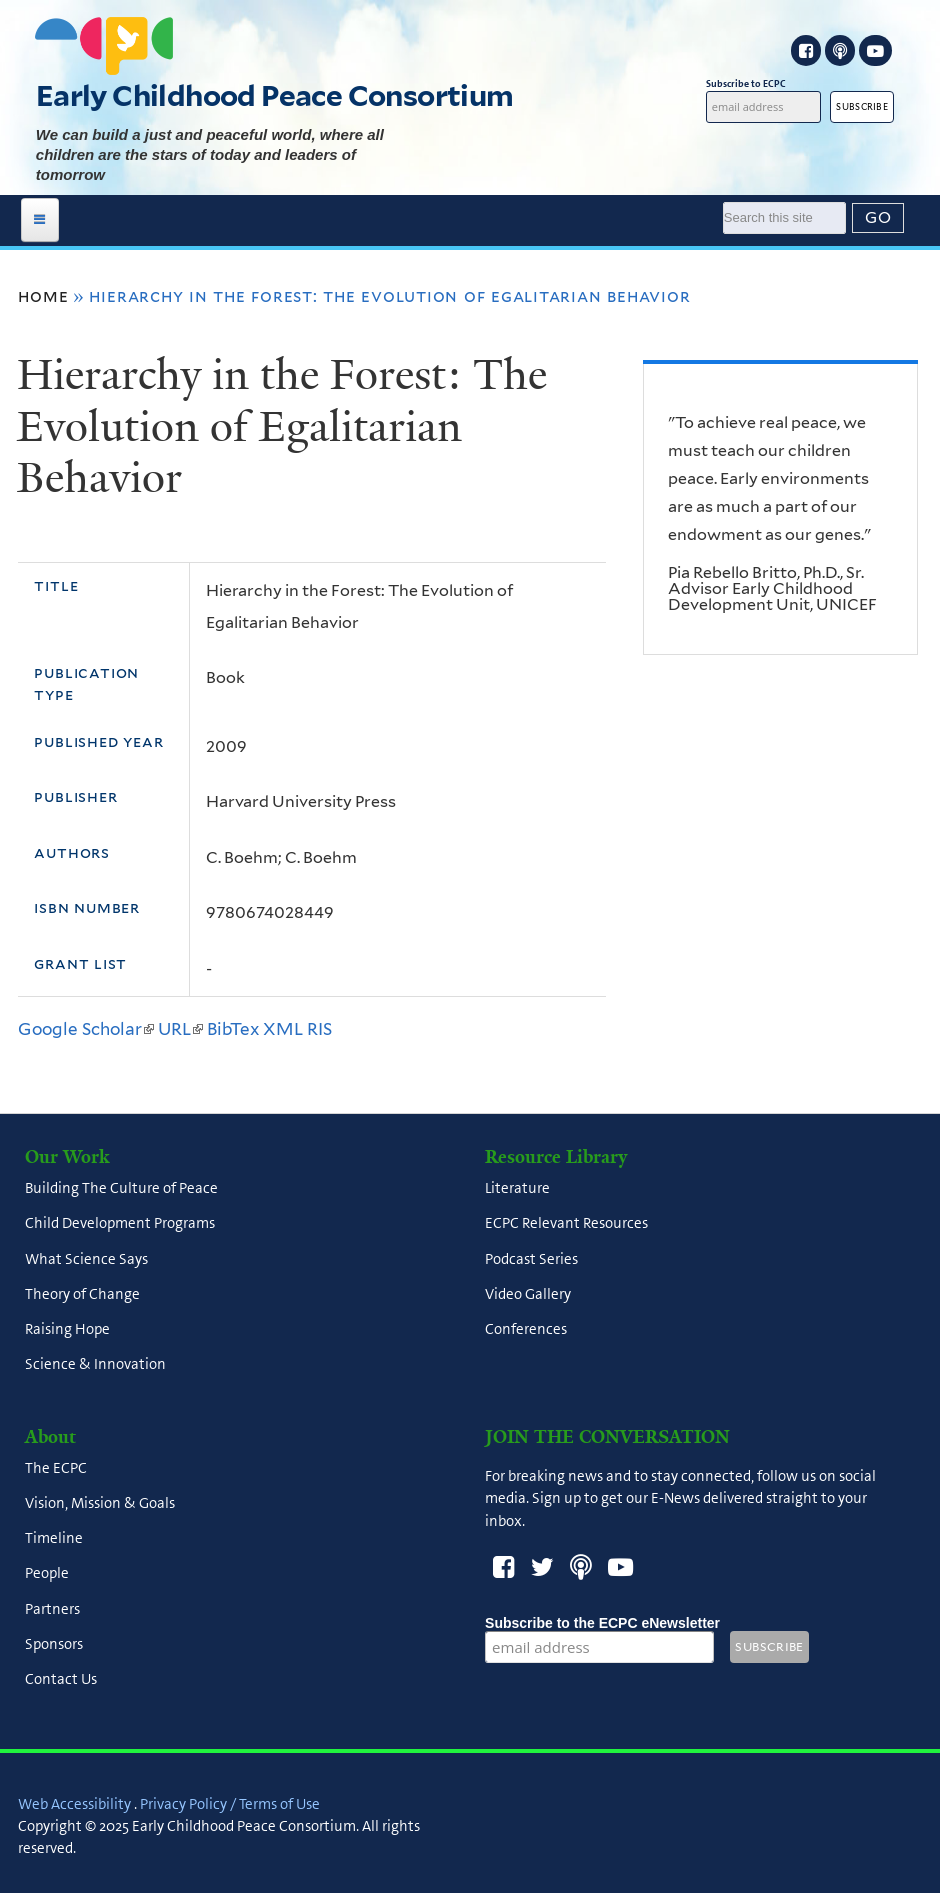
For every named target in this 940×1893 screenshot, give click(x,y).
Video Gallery (528, 1294)
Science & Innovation (95, 1365)
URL (180, 1029)
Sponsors (54, 1644)
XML (283, 1029)
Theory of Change (82, 1294)
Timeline (54, 1539)
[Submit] (878, 218)
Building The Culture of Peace (121, 1189)
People (47, 1574)
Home (43, 296)
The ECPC (56, 1468)
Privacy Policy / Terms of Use (230, 1804)
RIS (319, 1029)
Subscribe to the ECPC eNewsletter (602, 1623)
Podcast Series (531, 1259)
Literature (517, 1189)
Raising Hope (67, 1330)
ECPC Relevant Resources (566, 1224)
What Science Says (86, 1259)
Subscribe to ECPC (763, 84)
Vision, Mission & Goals (100, 1503)
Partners (52, 1609)
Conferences (526, 1330)
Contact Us (61, 1680)
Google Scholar (86, 1029)
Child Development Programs (120, 1224)
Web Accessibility (74, 1804)
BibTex (233, 1029)
